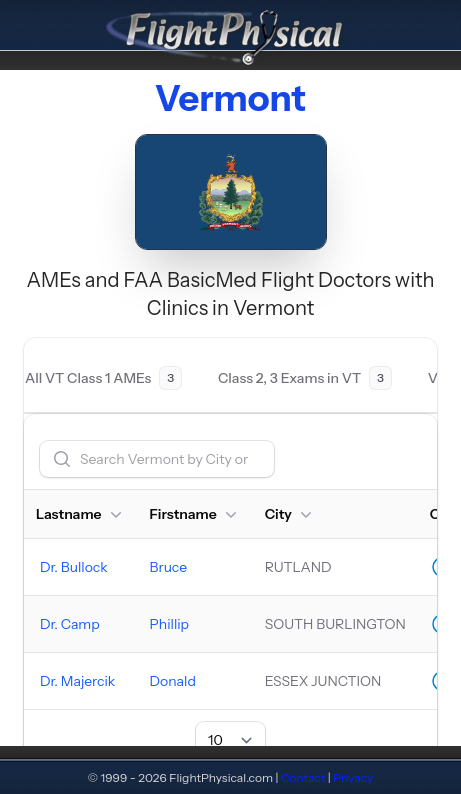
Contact (303, 777)
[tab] (103, 378)
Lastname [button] (81, 514)
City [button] (290, 514)
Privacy (353, 777)
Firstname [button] (195, 514)
